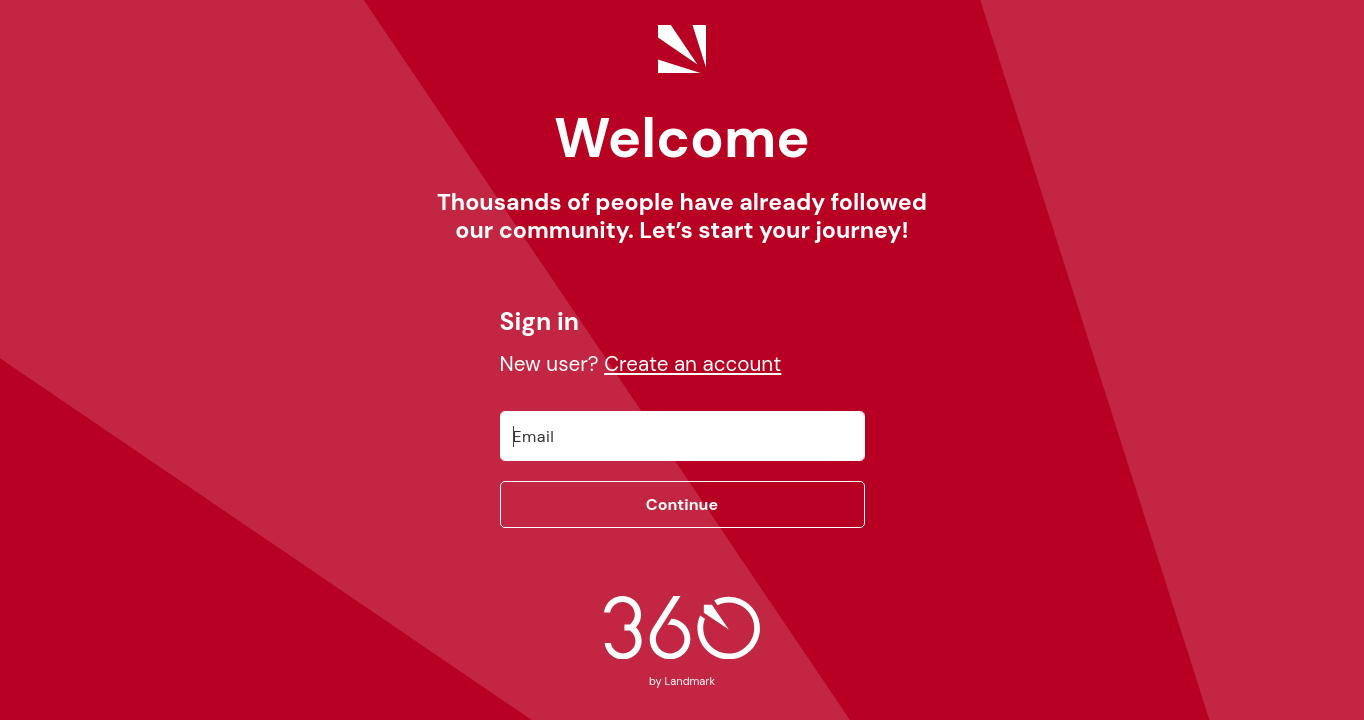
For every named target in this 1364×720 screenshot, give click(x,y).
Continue (682, 504)
